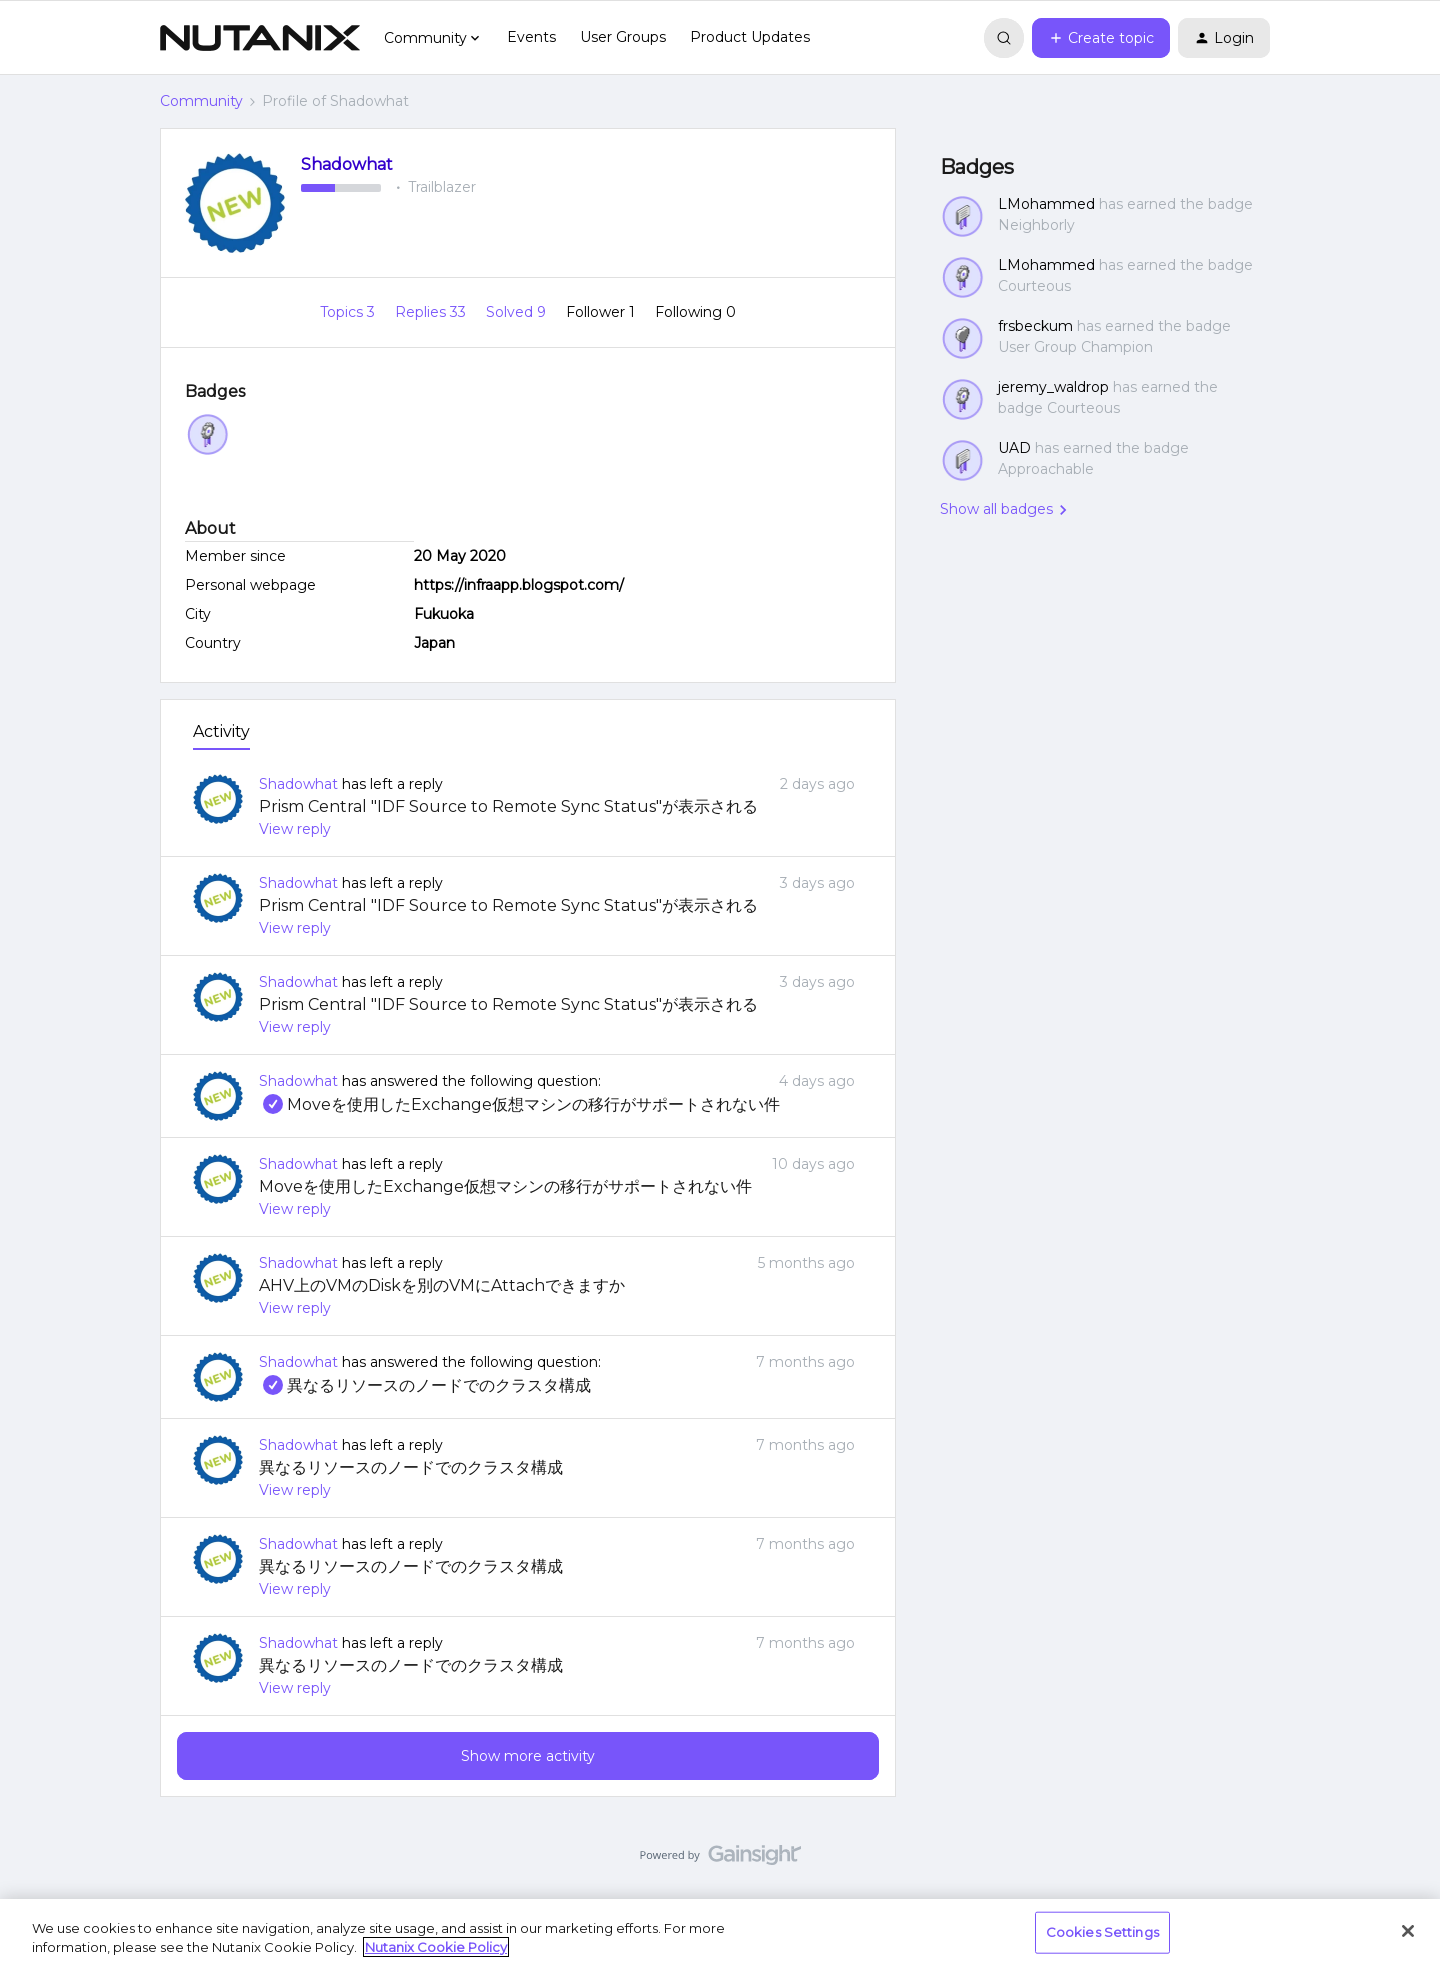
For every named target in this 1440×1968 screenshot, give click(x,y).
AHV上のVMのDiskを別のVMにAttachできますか (442, 1285)
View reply (295, 829)
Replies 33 (432, 312)
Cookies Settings (1102, 1932)
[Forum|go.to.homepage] (260, 38)
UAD (1014, 448)
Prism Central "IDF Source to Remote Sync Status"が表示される (508, 806)
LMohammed (1046, 204)
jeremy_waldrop (1053, 387)
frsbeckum (1035, 326)
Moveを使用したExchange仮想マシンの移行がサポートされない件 (519, 1104)
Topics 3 (349, 312)
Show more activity (528, 1756)
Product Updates (750, 37)
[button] (1101, 38)
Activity (221, 731)
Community (201, 101)
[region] (720, 1933)
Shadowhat (347, 164)
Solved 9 (518, 312)
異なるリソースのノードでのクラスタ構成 (425, 1385)
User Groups (623, 37)
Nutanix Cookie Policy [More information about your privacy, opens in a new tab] (436, 1947)
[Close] (1408, 1931)
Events (531, 37)
